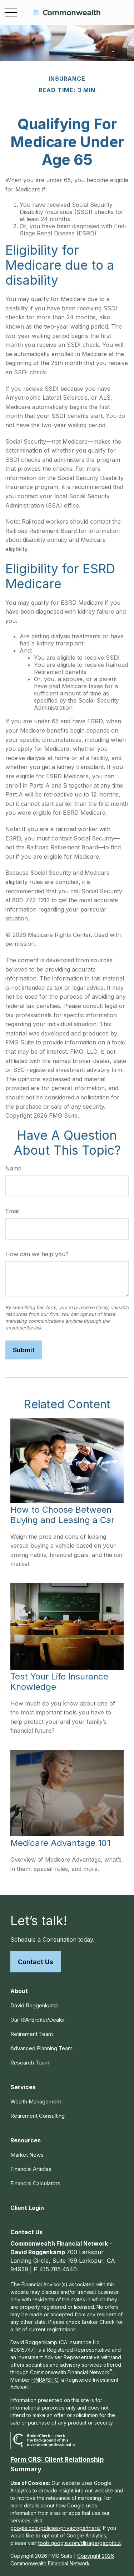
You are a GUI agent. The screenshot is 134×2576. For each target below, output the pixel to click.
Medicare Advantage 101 (60, 1843)
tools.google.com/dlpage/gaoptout (79, 2543)
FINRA (38, 2380)
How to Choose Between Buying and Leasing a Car (62, 1514)
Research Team (29, 2062)
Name (13, 1168)
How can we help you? (37, 1254)
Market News (27, 2154)
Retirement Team (31, 2034)
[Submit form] (23, 1350)
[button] (19, 1991)
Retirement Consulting (37, 2115)
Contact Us (35, 1962)
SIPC (52, 2380)
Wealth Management (35, 2101)
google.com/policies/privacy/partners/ (55, 2528)
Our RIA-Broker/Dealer (37, 2019)
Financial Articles (30, 2169)
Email (12, 1211)
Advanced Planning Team (41, 2048)
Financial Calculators (35, 2183)
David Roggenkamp (34, 2005)
